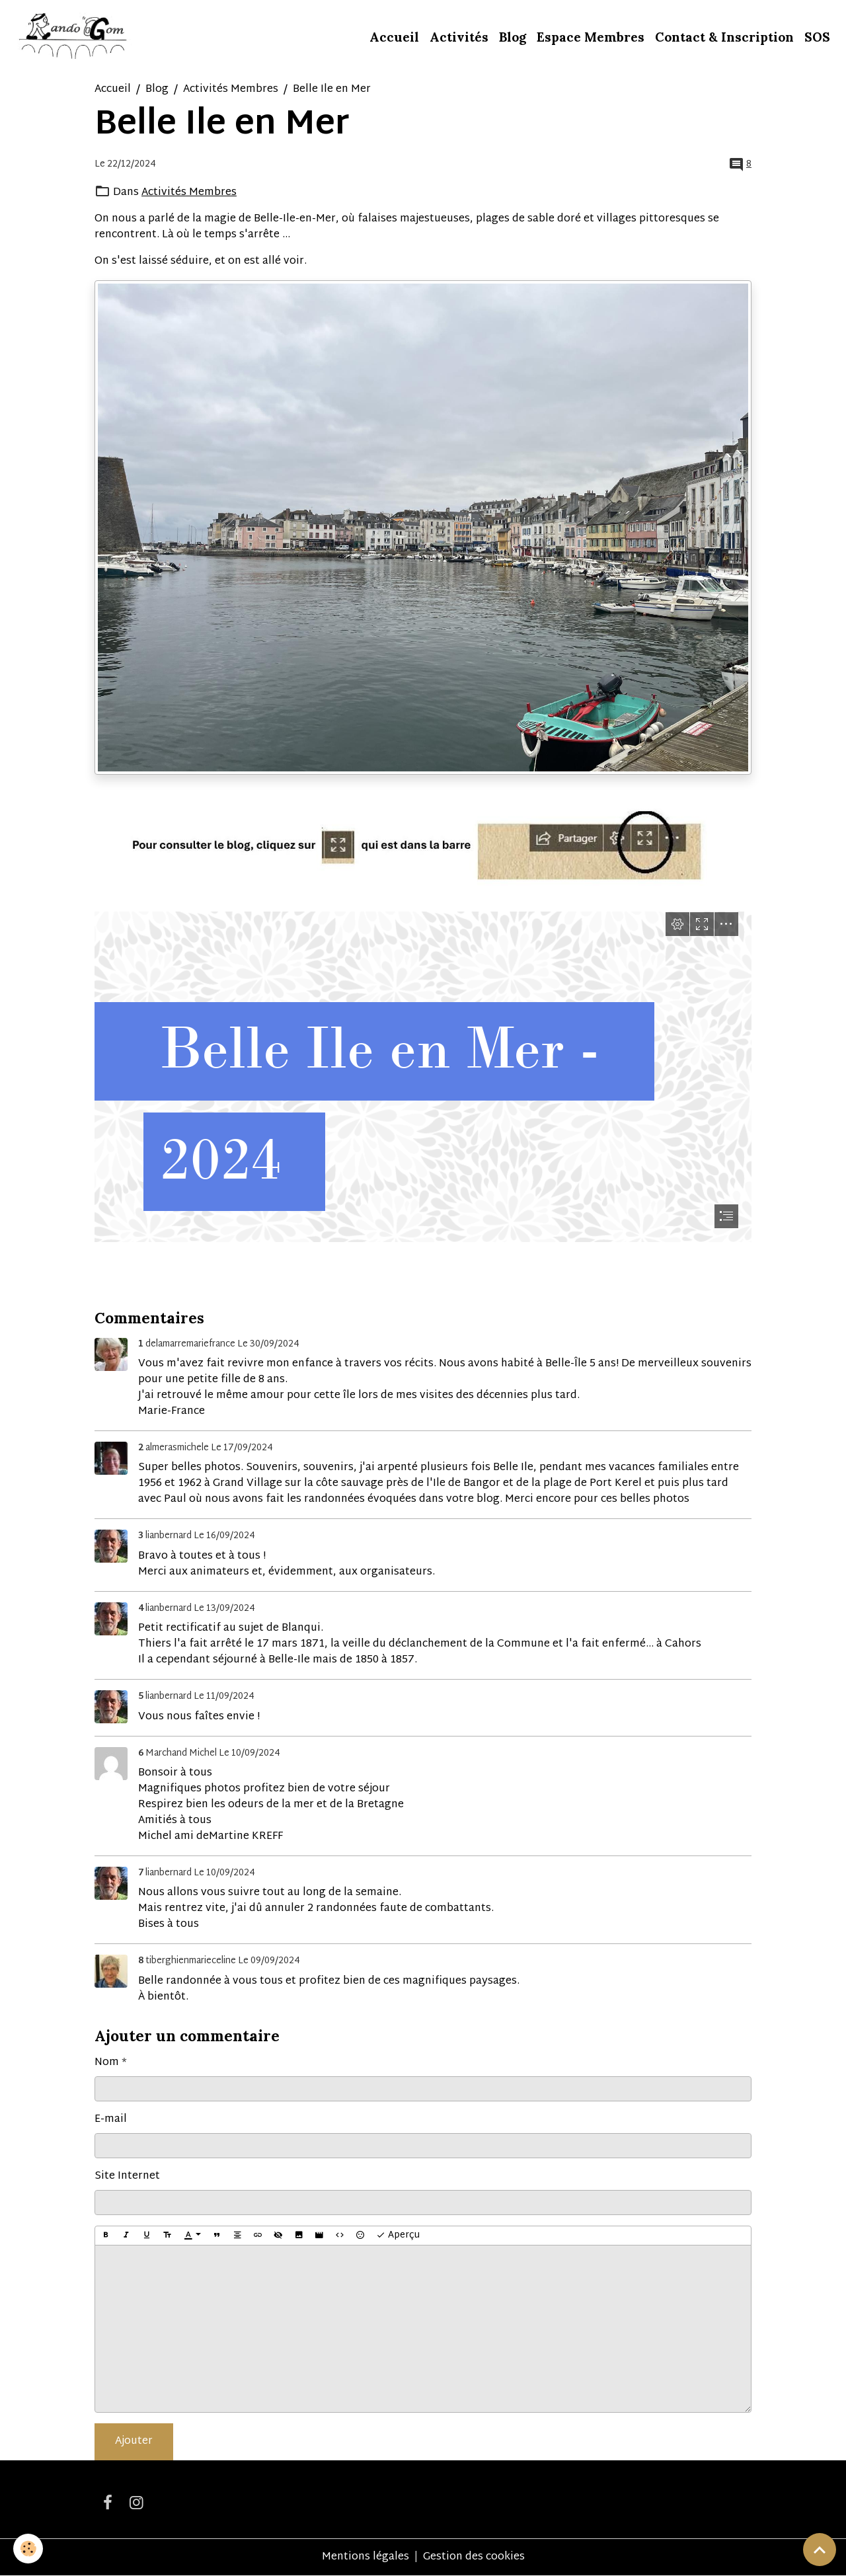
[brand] (74, 37)
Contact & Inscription (724, 37)
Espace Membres (590, 37)
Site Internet (127, 2177)
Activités (459, 37)
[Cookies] (28, 2548)
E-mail (111, 2120)
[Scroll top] (819, 2549)
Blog (512, 37)
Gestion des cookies (474, 2557)
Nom (107, 2063)
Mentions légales (365, 2557)
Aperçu (398, 2235)
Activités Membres (230, 89)
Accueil (394, 37)
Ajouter (134, 2441)
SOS (817, 37)
